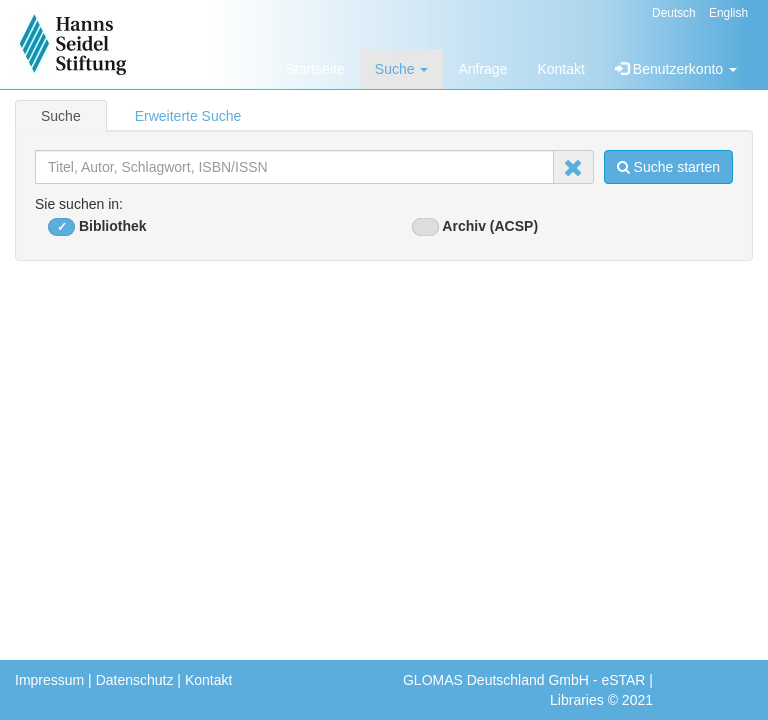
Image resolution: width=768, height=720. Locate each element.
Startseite (315, 69)
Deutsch (674, 13)
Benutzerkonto (676, 69)
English (728, 13)
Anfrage (482, 69)
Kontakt (560, 69)
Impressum (49, 680)
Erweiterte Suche (188, 116)
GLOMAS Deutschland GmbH (496, 680)
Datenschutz (135, 680)
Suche (402, 69)
